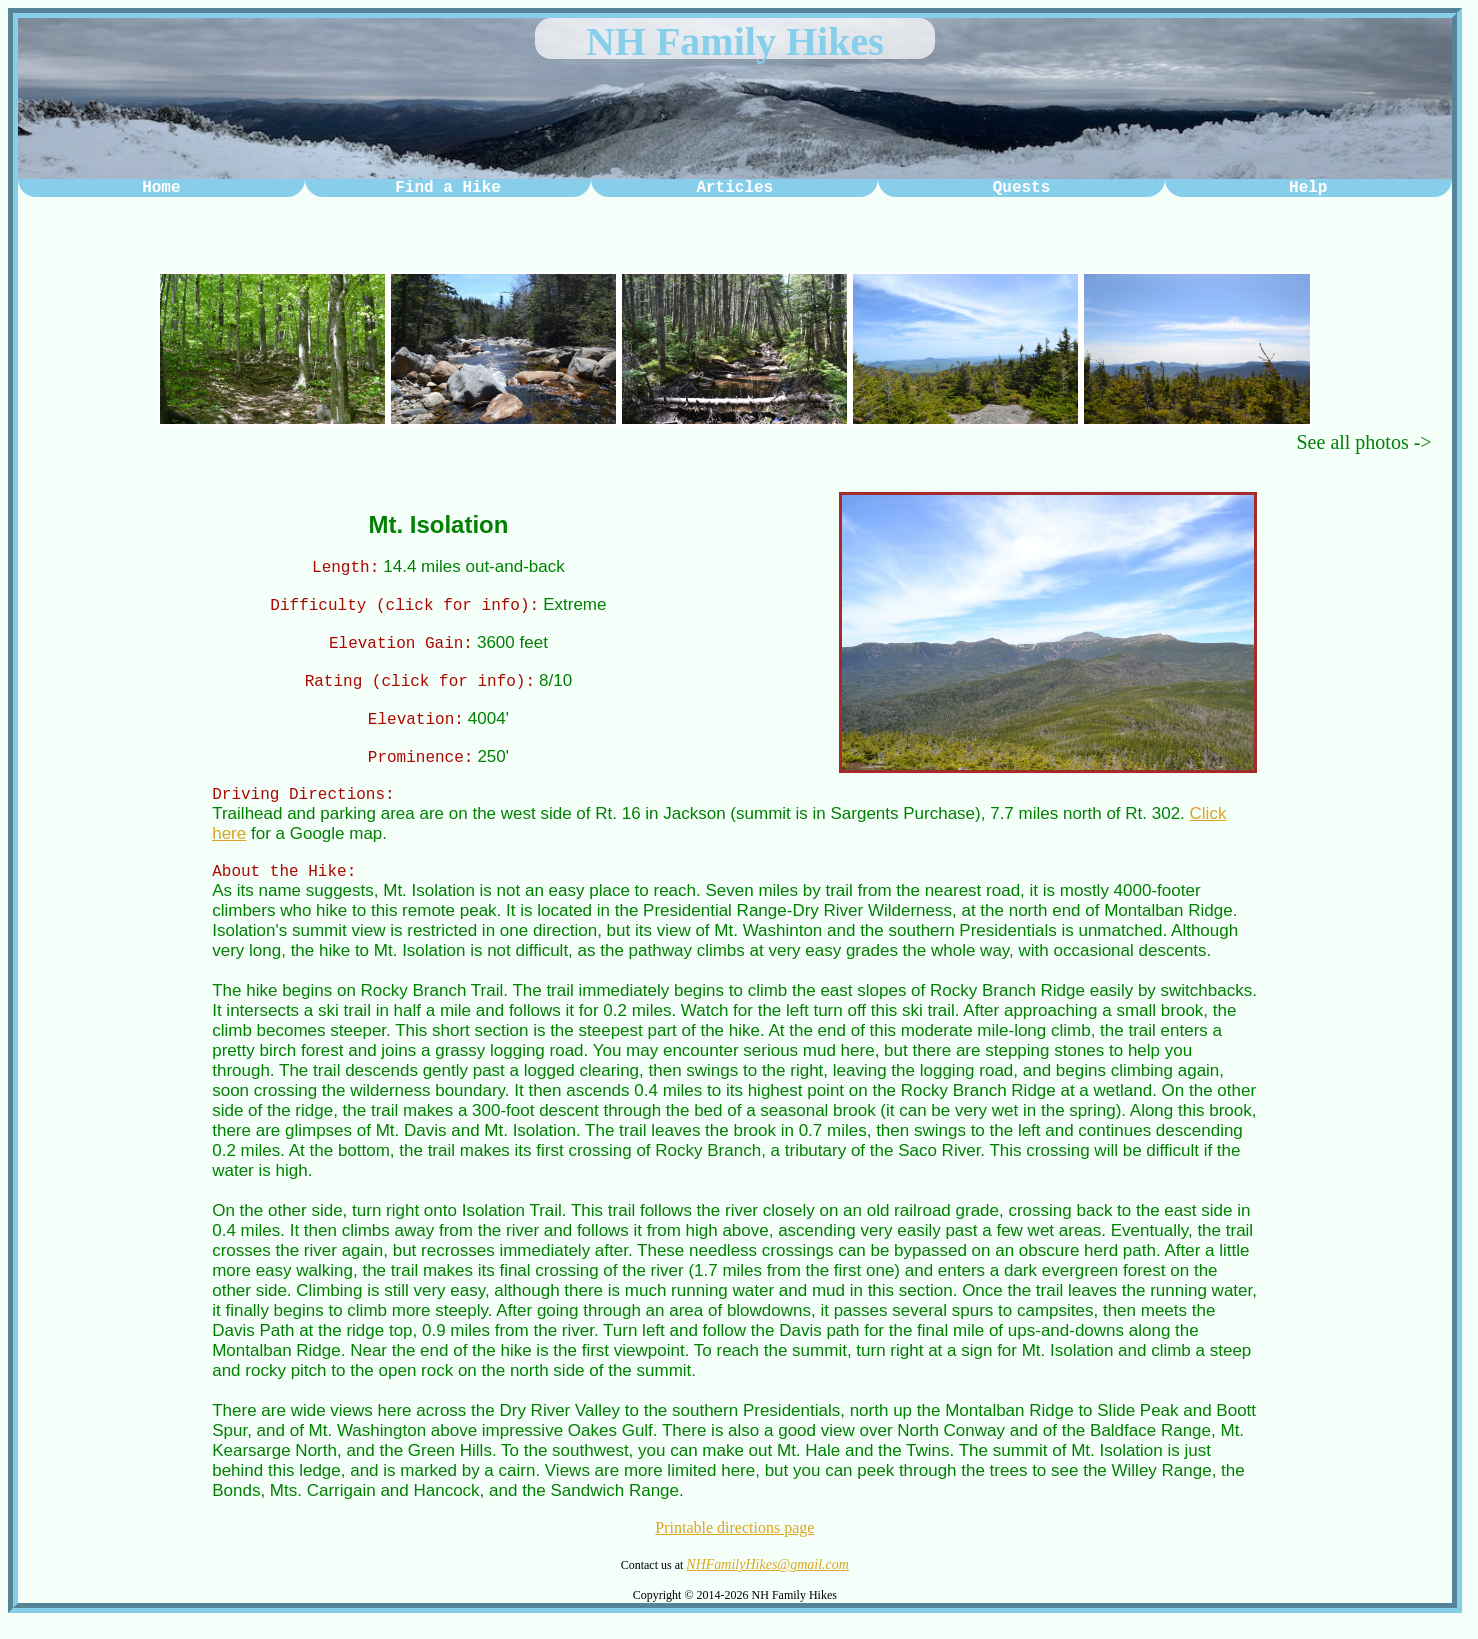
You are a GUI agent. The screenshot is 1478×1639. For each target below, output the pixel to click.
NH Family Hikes (735, 41)
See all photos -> (1364, 442)
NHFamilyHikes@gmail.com (767, 1582)
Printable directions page (734, 1545)
